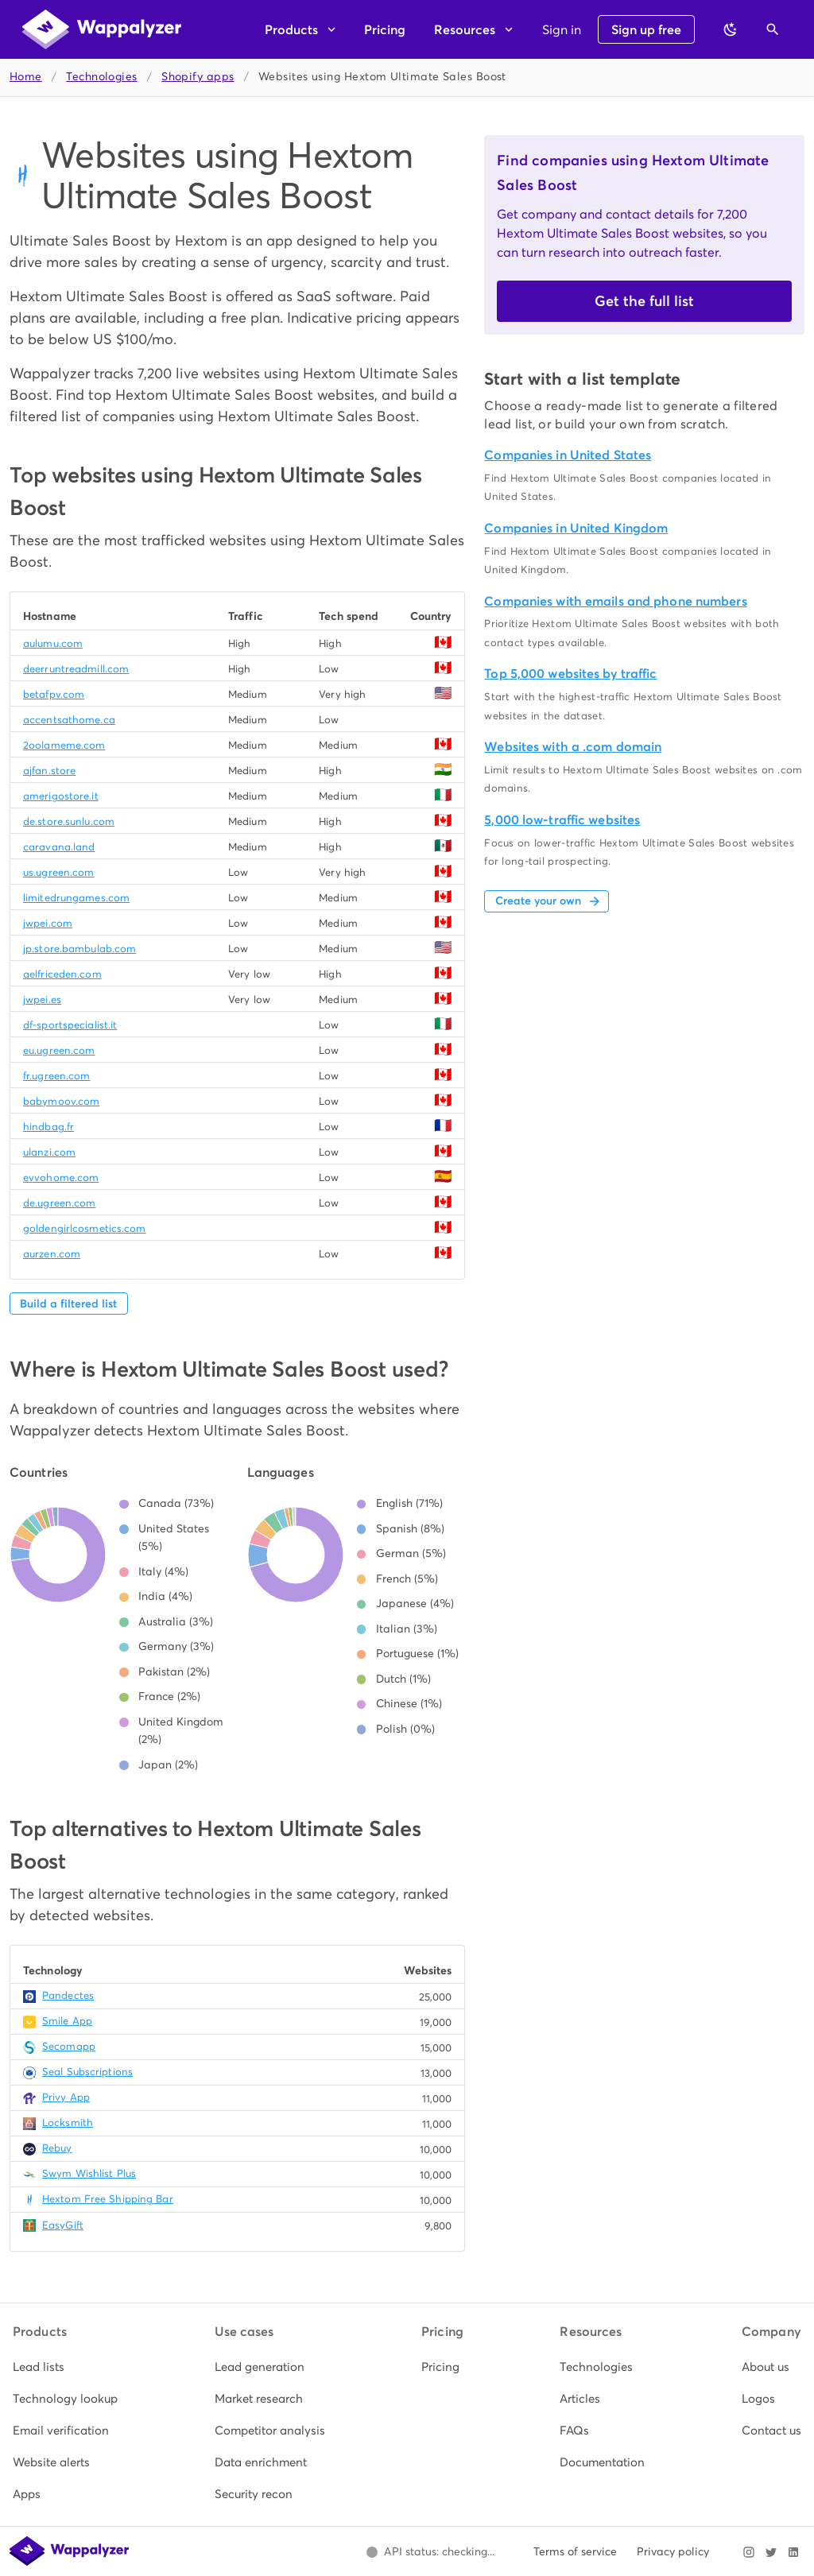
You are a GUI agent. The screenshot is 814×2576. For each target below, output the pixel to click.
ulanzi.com (49, 1152)
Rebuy (57, 2148)
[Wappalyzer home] (101, 29)
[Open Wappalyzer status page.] (430, 2552)
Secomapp (68, 2046)
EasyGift (62, 2225)
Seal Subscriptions (87, 2072)
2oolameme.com (64, 745)
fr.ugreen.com (56, 1076)
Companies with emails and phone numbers (615, 601)
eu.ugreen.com (59, 1050)
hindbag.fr (48, 1127)
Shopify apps (197, 76)
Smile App (67, 2021)
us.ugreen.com (58, 872)
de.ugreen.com (59, 1203)
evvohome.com (61, 1177)
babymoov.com (61, 1101)
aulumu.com (53, 643)
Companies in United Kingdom (576, 528)
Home (26, 76)
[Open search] (773, 29)
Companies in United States (567, 455)
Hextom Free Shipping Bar (107, 2199)
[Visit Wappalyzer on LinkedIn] (793, 2552)
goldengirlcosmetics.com (84, 1228)
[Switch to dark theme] (730, 29)
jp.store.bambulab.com (79, 949)
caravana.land (59, 847)
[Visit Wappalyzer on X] (771, 2552)
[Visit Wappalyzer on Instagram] (749, 2552)
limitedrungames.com (76, 898)
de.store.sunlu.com (68, 821)
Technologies (101, 76)
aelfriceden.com (62, 974)
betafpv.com (53, 694)
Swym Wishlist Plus (89, 2173)
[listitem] (65, 2367)
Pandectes (68, 1995)
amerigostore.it (61, 796)
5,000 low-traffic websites (562, 819)
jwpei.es (42, 999)
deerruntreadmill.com (76, 669)
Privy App (66, 2097)
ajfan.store (49, 771)
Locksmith (67, 2123)
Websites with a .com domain (572, 746)
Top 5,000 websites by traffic (570, 673)
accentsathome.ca (69, 720)
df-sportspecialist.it (70, 1025)
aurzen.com (51, 1254)
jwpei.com (47, 923)
